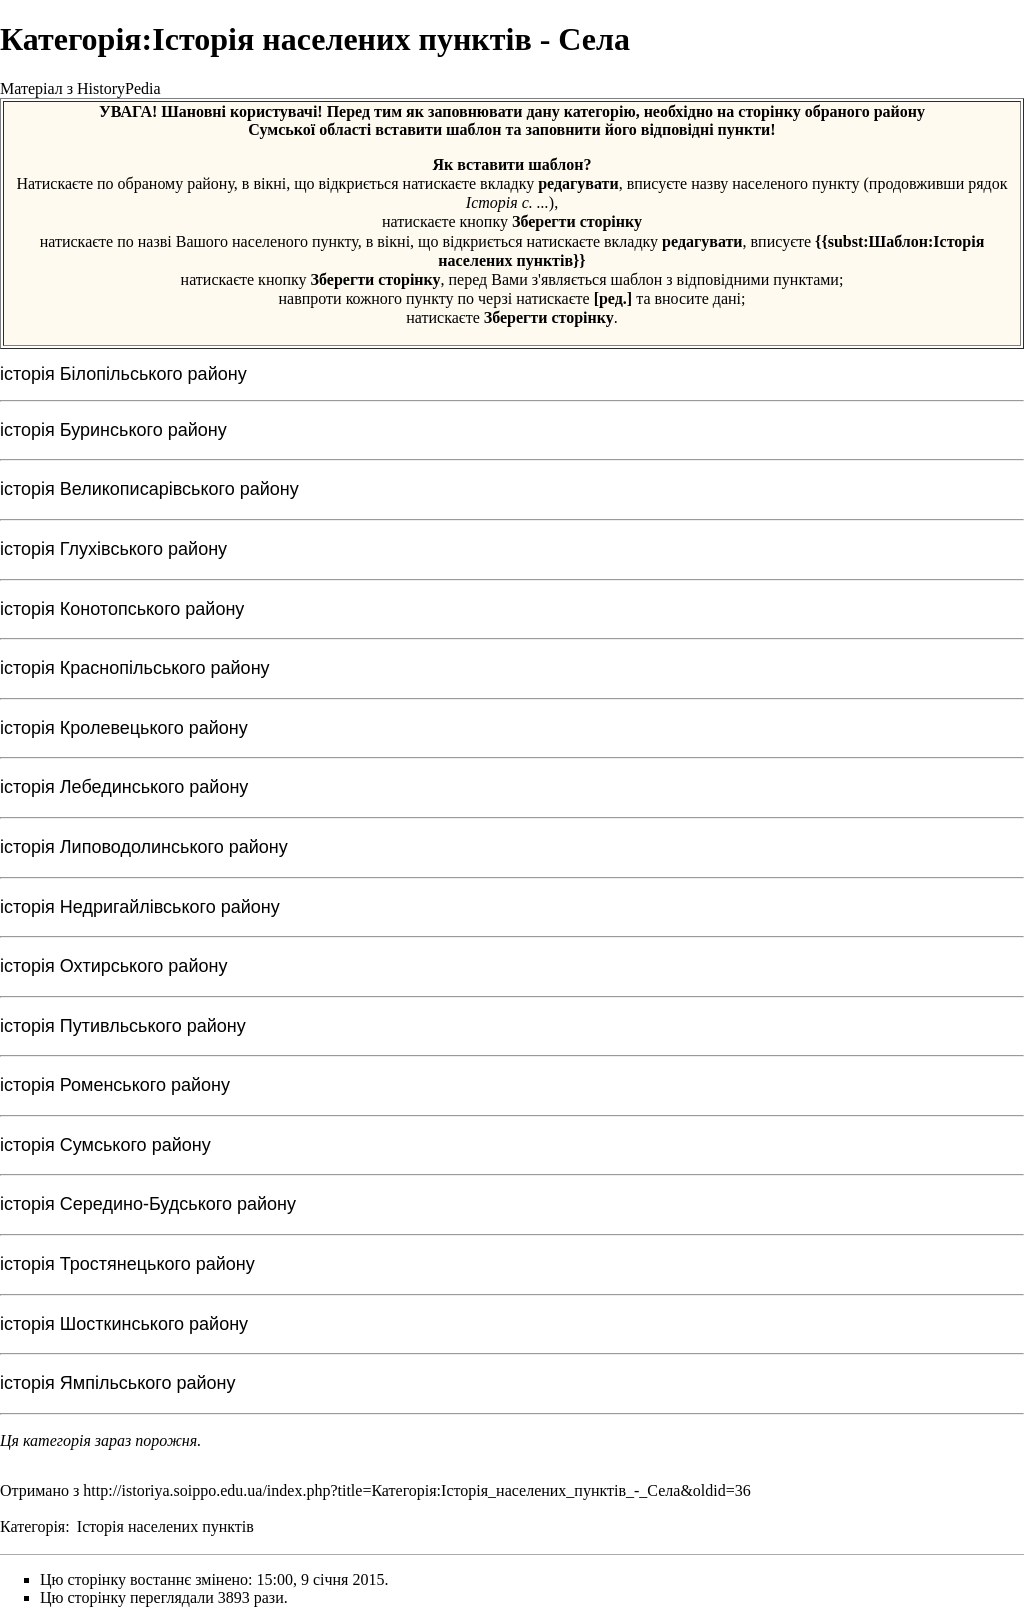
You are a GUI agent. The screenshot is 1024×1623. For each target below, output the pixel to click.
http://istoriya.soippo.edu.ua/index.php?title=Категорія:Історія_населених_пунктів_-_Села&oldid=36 (416, 1490)
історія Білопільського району (123, 374)
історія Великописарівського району (149, 489)
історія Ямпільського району (118, 1383)
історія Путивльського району (123, 1026)
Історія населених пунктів (165, 1526)
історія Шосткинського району (124, 1324)
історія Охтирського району (113, 966)
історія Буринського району (113, 430)
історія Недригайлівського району (140, 907)
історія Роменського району (115, 1085)
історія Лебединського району (124, 787)
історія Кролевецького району (124, 728)
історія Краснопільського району (135, 668)
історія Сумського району (105, 1145)
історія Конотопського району (122, 609)
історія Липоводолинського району (144, 847)
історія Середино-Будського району (148, 1204)
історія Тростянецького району (127, 1264)
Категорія (32, 1526)
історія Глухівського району (113, 549)
